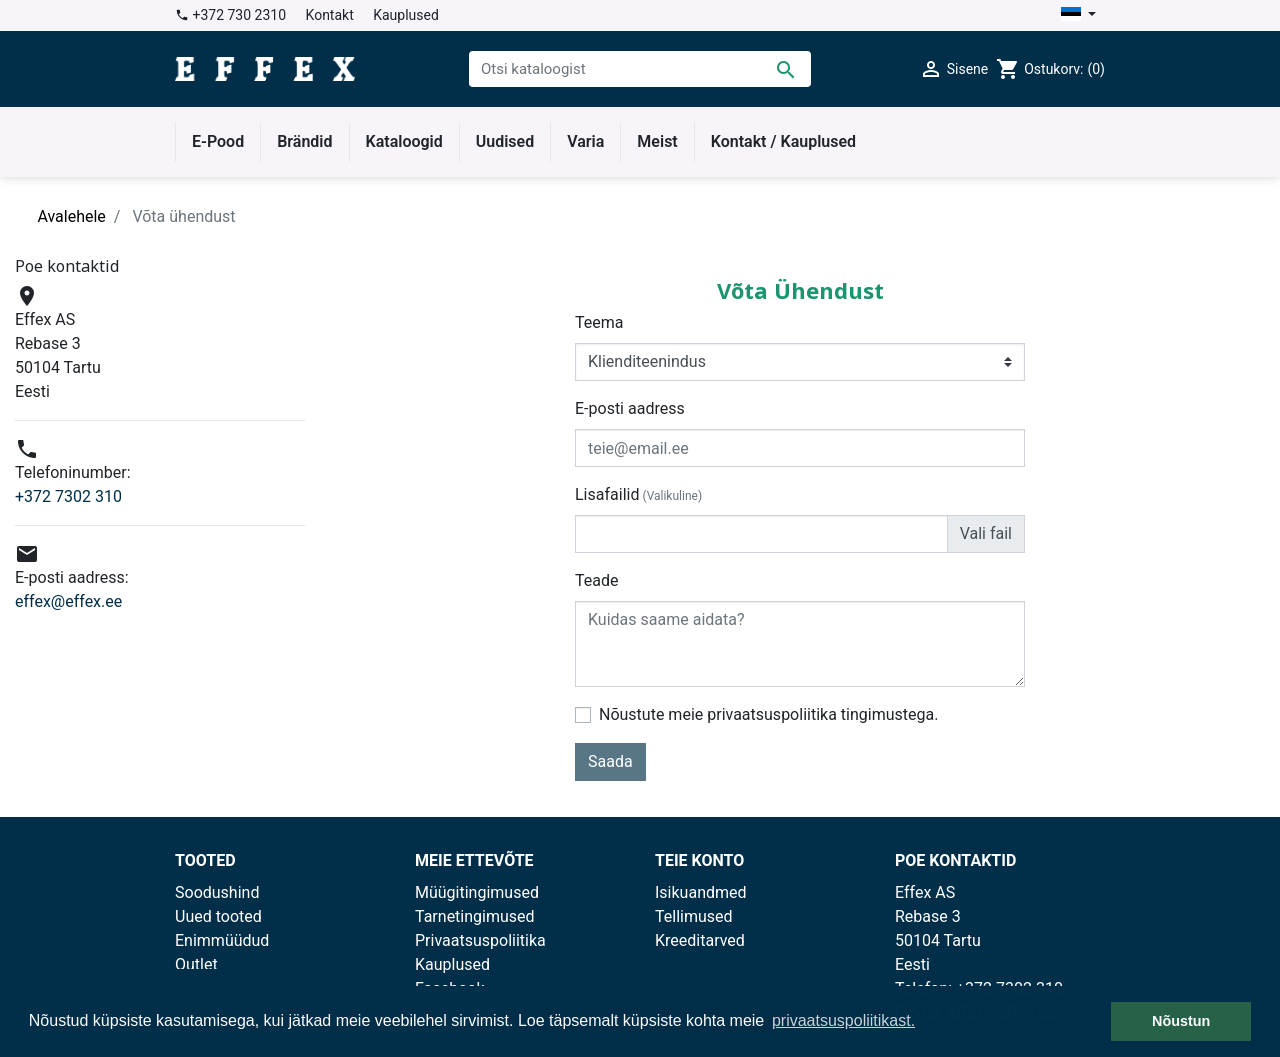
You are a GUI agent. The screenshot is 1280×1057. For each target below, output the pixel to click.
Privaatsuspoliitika (480, 940)
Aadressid (690, 964)
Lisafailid (638, 494)
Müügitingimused (477, 892)
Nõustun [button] (1181, 1021)
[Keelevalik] (1078, 15)
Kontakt (330, 15)
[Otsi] (640, 69)
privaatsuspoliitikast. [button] (843, 1020)
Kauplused (406, 15)
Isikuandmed (701, 892)
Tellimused (694, 916)
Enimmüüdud (222, 940)
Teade (596, 580)
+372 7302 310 (68, 496)
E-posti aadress (630, 408)
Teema (599, 322)
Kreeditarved (700, 940)
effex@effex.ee (68, 601)
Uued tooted (218, 916)
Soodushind (217, 892)
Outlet (196, 964)
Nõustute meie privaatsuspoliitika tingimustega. (768, 714)
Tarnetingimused (475, 916)
